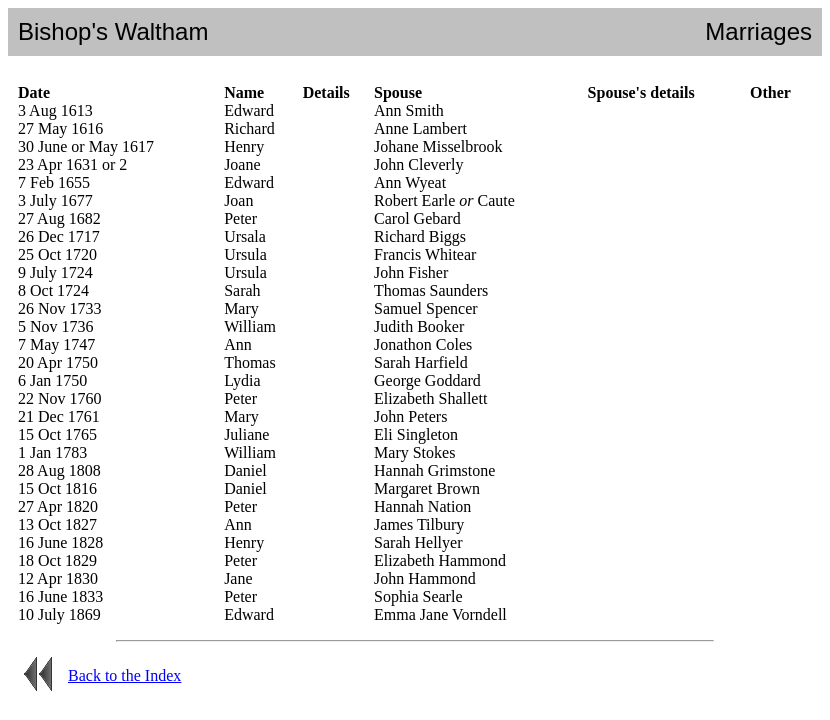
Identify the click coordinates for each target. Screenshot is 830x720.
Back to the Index (124, 675)
